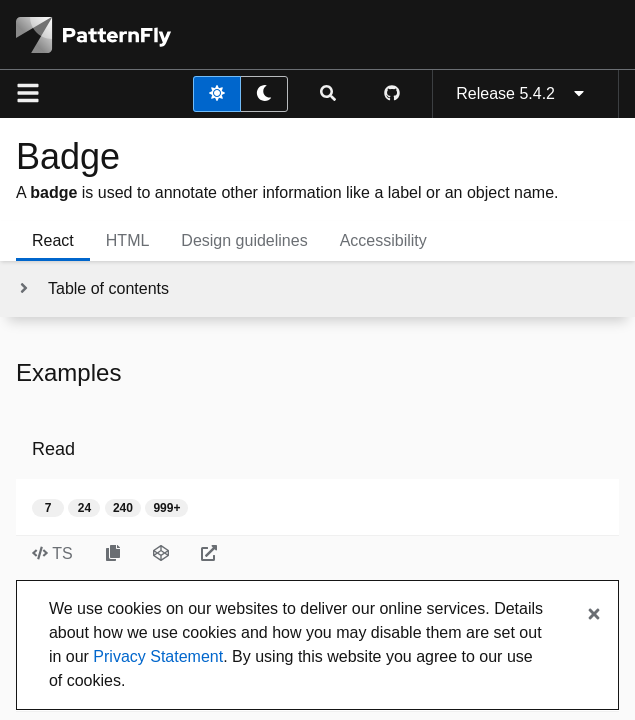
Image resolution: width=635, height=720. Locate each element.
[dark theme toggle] (264, 94)
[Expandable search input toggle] (328, 94)
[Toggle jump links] (92, 289)
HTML (128, 240)
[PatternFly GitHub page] (392, 94)
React (53, 240)
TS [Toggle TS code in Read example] (52, 553)
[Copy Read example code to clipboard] (113, 554)
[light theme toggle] (217, 94)
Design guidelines (244, 240)
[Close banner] (594, 615)
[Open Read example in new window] (209, 554)
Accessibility (383, 240)
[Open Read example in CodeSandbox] (161, 554)
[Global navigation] (28, 94)
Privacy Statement (158, 656)
